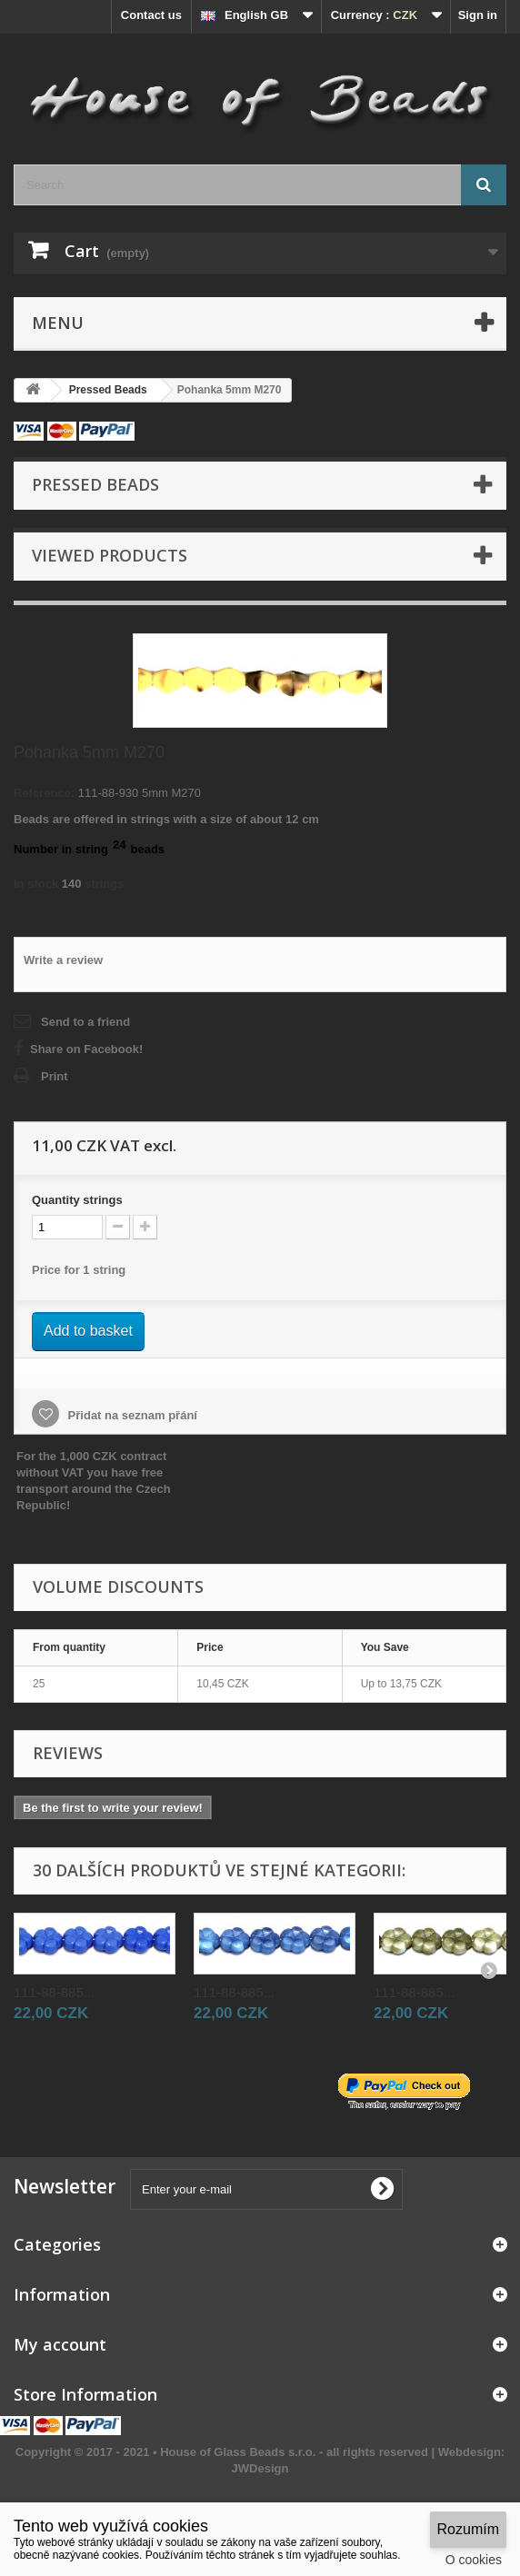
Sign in (477, 15)
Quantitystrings (77, 1200)
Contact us (151, 15)
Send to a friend (85, 1022)
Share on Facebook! (86, 1049)
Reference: (44, 793)
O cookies (473, 2559)
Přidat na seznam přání (131, 1415)
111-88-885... (54, 1992)
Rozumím (468, 2529)
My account (60, 2344)
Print (54, 1076)
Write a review (63, 960)
